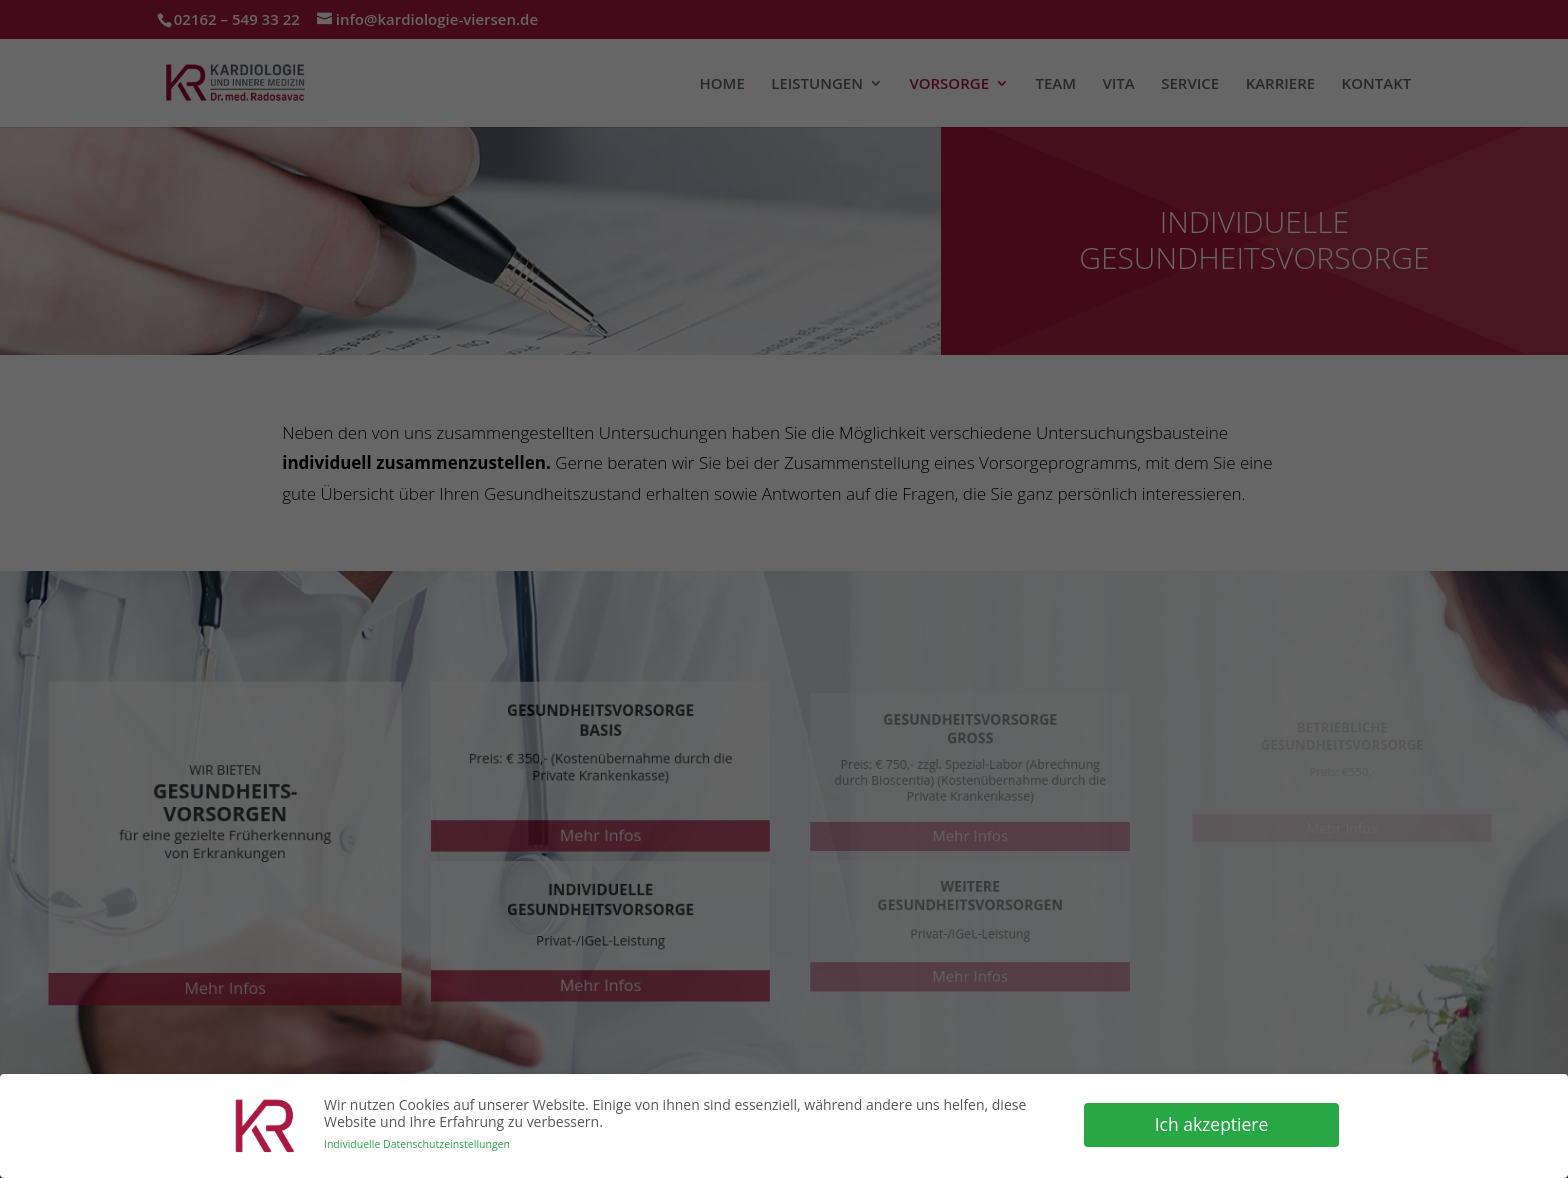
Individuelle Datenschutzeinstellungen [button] (417, 1142)
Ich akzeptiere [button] (1212, 1123)
